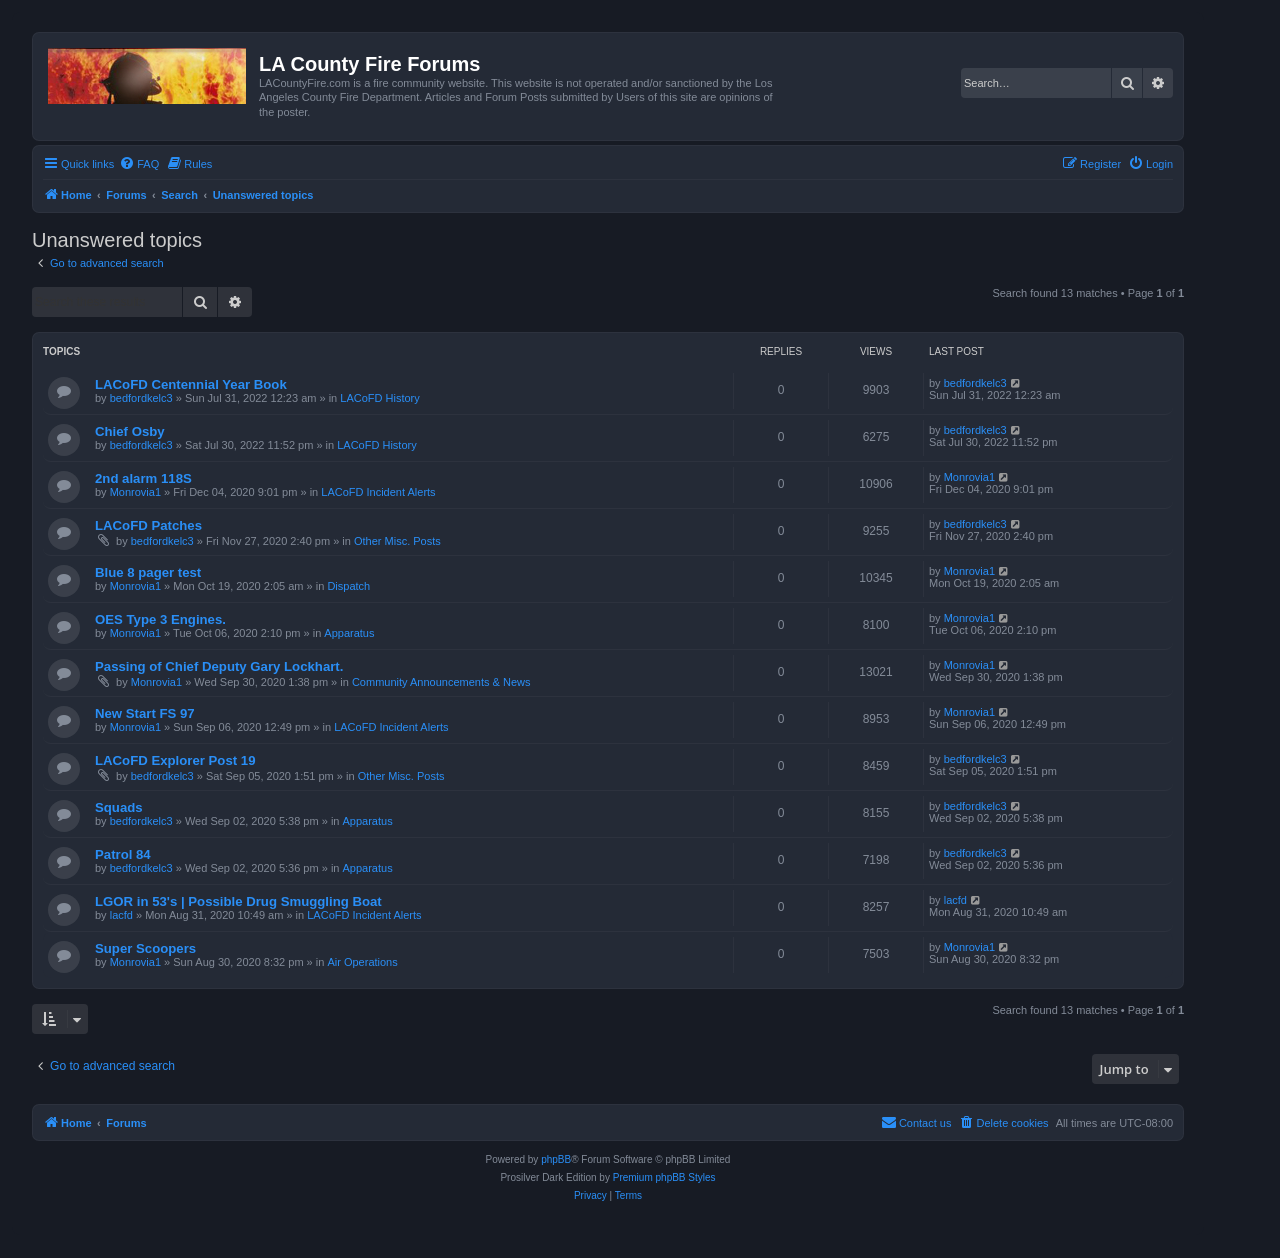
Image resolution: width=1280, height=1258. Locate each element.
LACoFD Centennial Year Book (191, 384)
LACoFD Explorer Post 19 (175, 760)
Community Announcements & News (441, 682)
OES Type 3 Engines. (160, 619)
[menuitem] (139, 164)
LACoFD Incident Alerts (378, 492)
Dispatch (348, 586)
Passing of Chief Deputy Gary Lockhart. (219, 666)
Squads (119, 807)
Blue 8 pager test (148, 572)
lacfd (121, 915)
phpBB (556, 1159)
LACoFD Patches (148, 525)
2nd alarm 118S (143, 478)
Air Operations (362, 962)
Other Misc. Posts (397, 541)
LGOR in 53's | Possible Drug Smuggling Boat (238, 901)
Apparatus (349, 633)
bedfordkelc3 (141, 398)
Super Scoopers (145, 948)
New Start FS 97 (145, 713)
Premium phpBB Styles (664, 1177)
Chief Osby (130, 431)
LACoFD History (379, 398)
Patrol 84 (123, 854)
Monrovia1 (135, 492)
